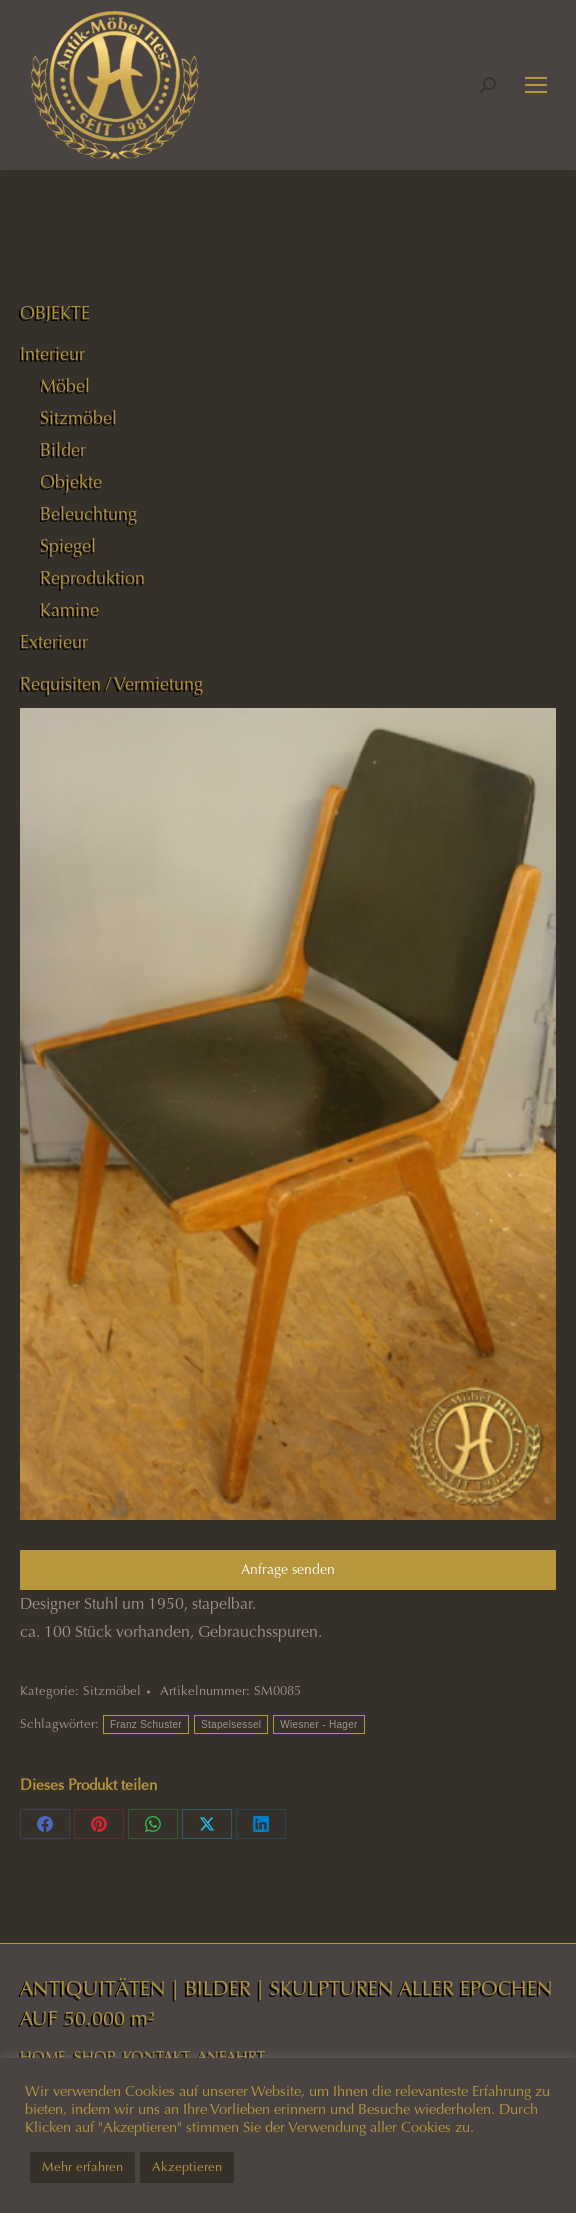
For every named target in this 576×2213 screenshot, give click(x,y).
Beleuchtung (88, 514)
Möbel (65, 386)
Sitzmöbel (112, 1691)
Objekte (71, 482)
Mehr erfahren (82, 2167)
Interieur (52, 354)
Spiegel (68, 546)
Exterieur (54, 642)
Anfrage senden (288, 1569)
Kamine (69, 610)
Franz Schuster (146, 1724)
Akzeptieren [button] (187, 2167)
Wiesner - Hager (318, 1724)
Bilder (63, 450)
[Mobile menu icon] (536, 85)
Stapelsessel (231, 1724)
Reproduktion (92, 578)
